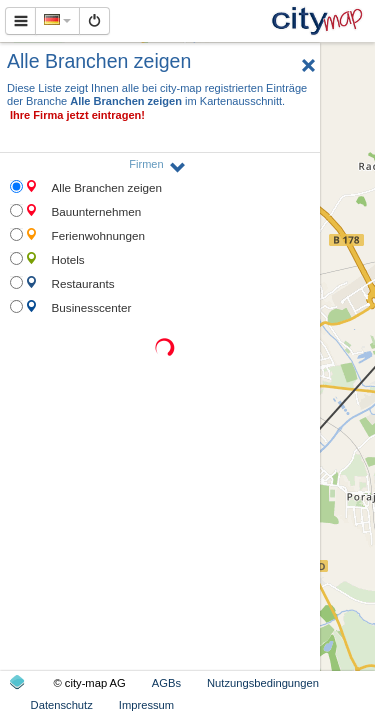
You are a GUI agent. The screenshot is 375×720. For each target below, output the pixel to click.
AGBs (166, 683)
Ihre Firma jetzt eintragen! (77, 115)
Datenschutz (62, 705)
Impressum (146, 705)
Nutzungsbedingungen (263, 683)
